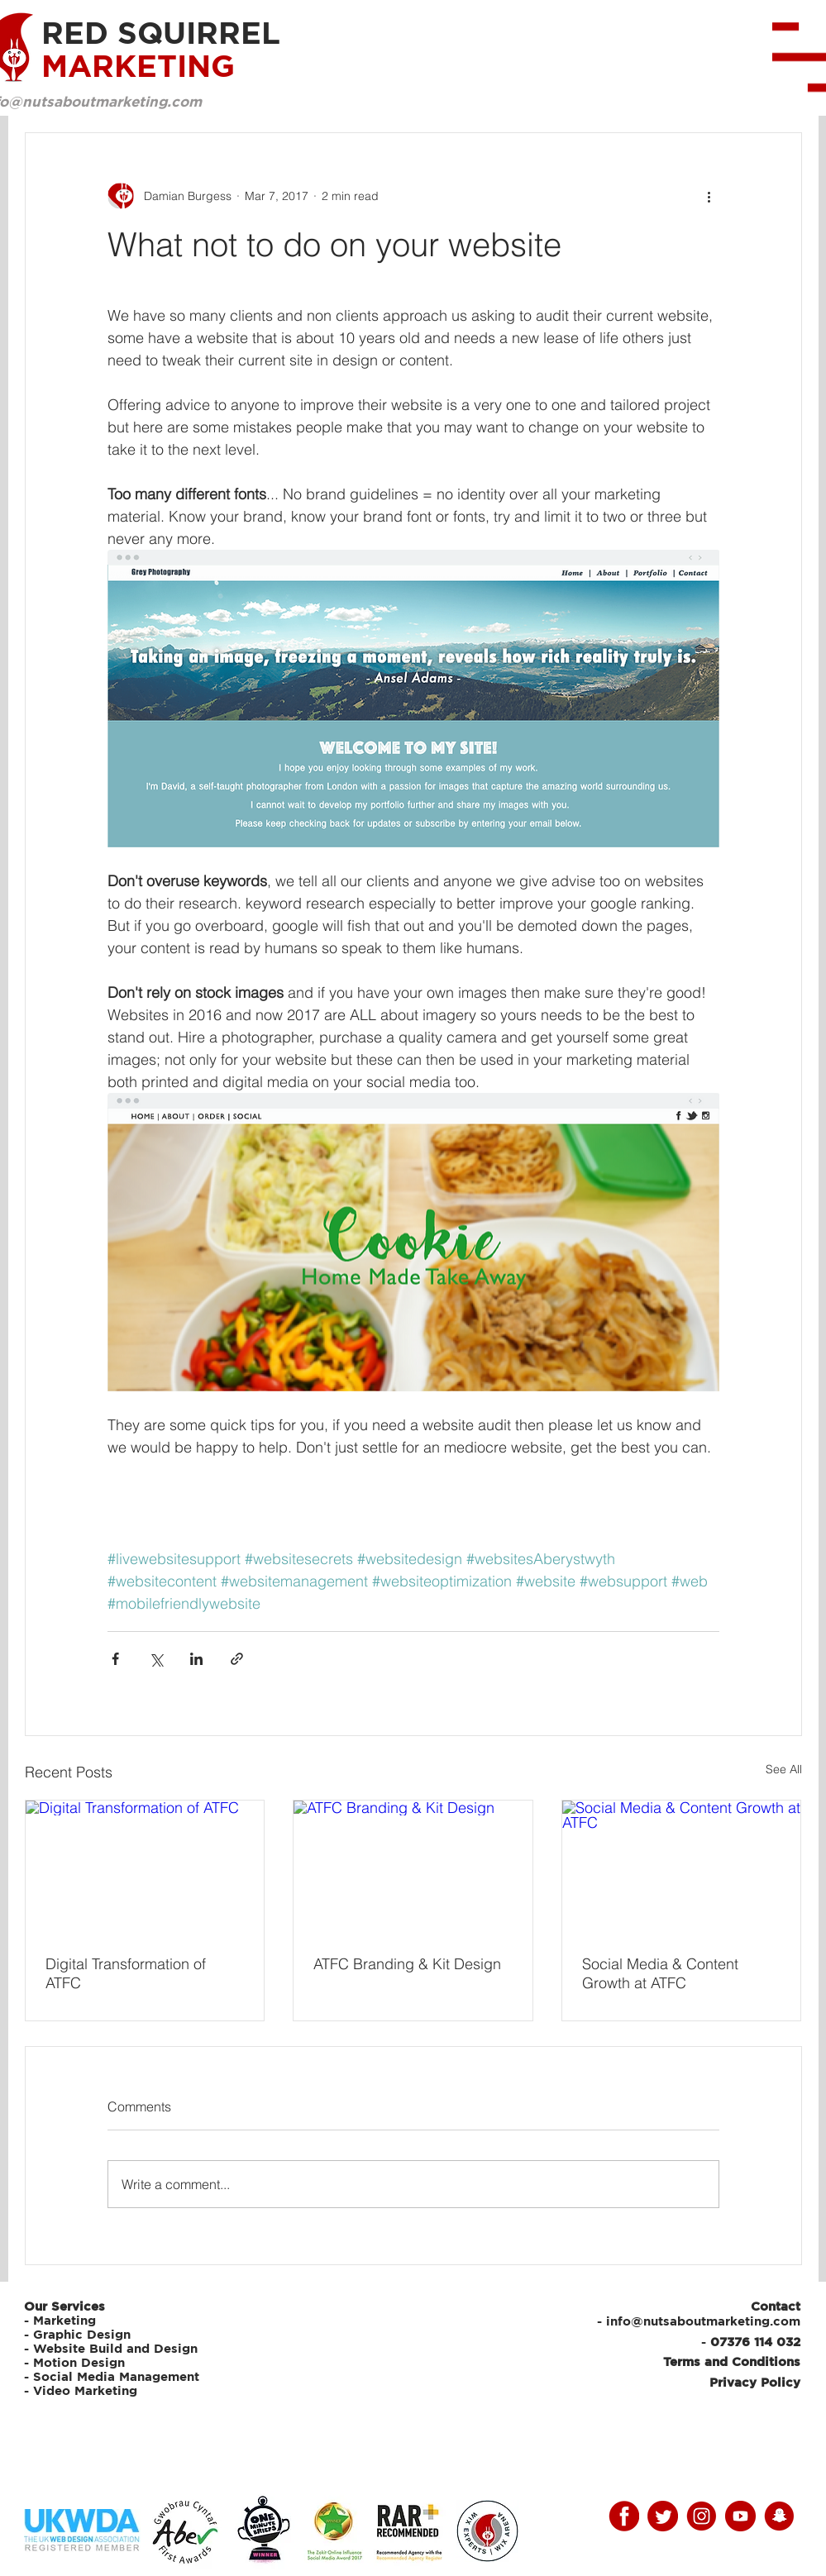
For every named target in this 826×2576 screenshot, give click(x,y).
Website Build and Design (115, 2348)
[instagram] (701, 2516)
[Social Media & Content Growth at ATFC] (681, 1867)
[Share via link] (237, 1659)
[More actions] (709, 196)
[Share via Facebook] (115, 1659)
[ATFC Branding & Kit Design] (413, 1867)
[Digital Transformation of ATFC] (145, 1867)
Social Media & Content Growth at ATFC (660, 1973)
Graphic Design (82, 2334)
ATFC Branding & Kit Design (407, 1963)
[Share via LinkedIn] (196, 1659)
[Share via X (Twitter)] (156, 1659)
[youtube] (740, 2516)
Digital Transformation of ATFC (125, 1973)
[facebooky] (624, 2516)
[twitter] (662, 2516)
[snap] (779, 2516)
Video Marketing (85, 2390)
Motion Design (79, 2362)
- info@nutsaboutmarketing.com (698, 2321)
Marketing (64, 2320)
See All (784, 1769)
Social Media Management (118, 2376)
